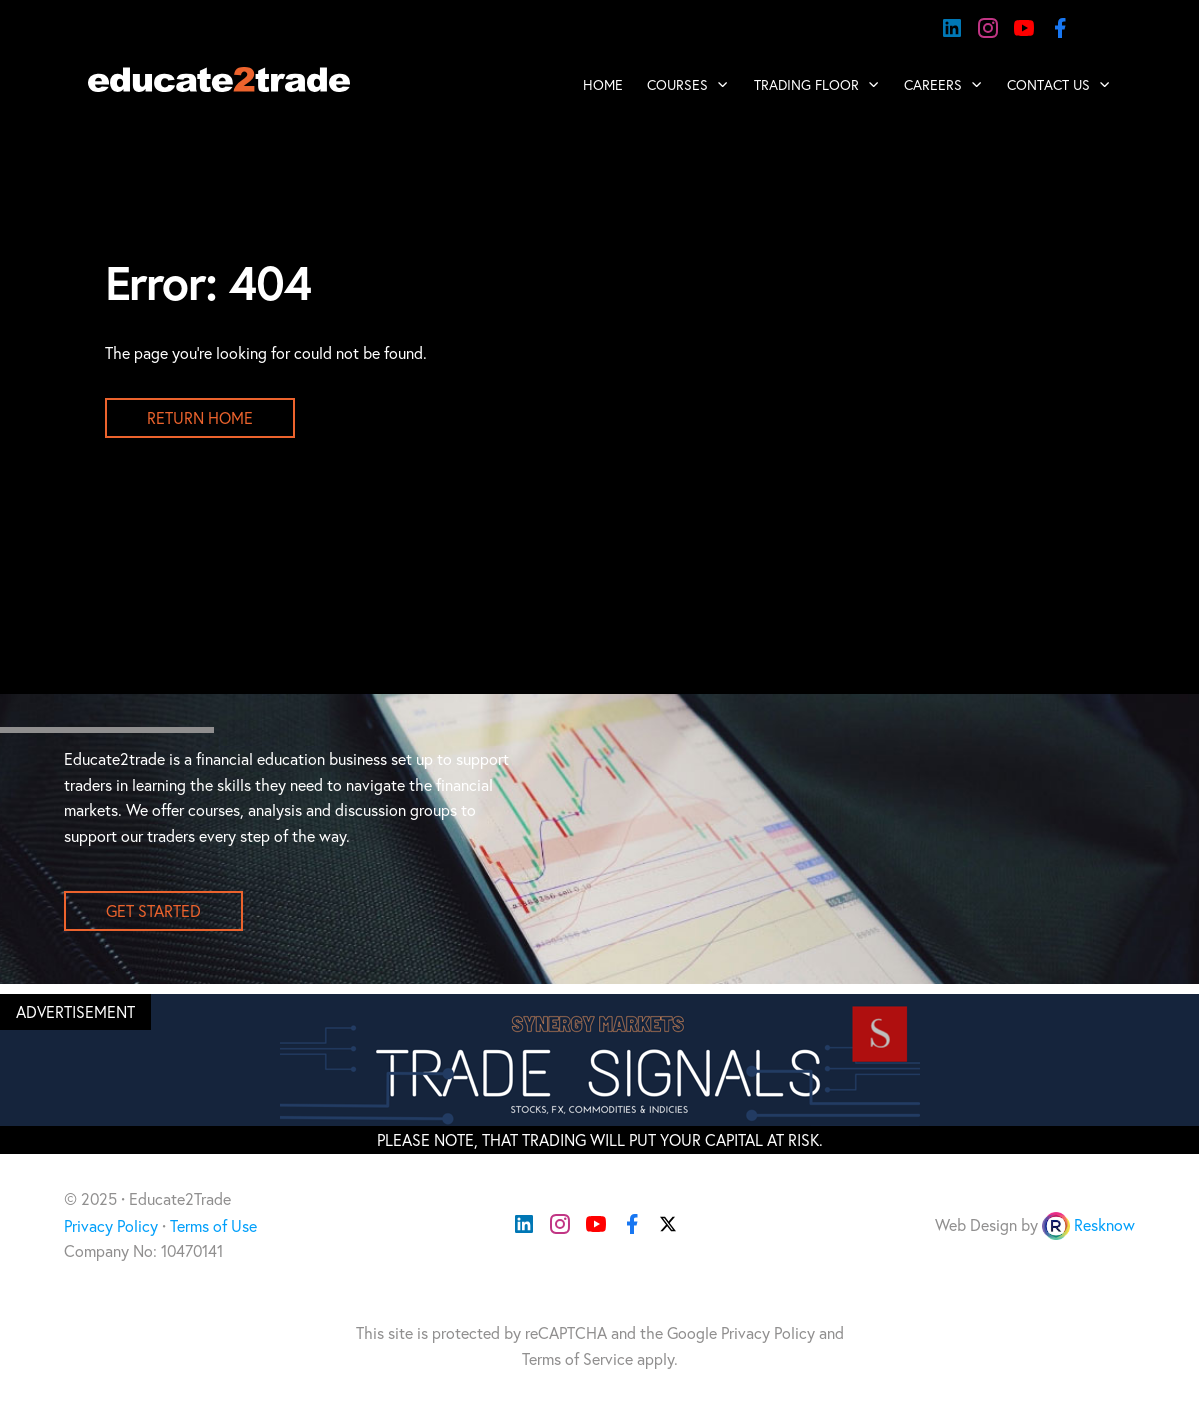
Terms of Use (213, 1226)
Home (603, 85)
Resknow (1104, 1225)
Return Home (200, 418)
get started (153, 911)
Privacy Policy (111, 1226)
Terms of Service (577, 1359)
